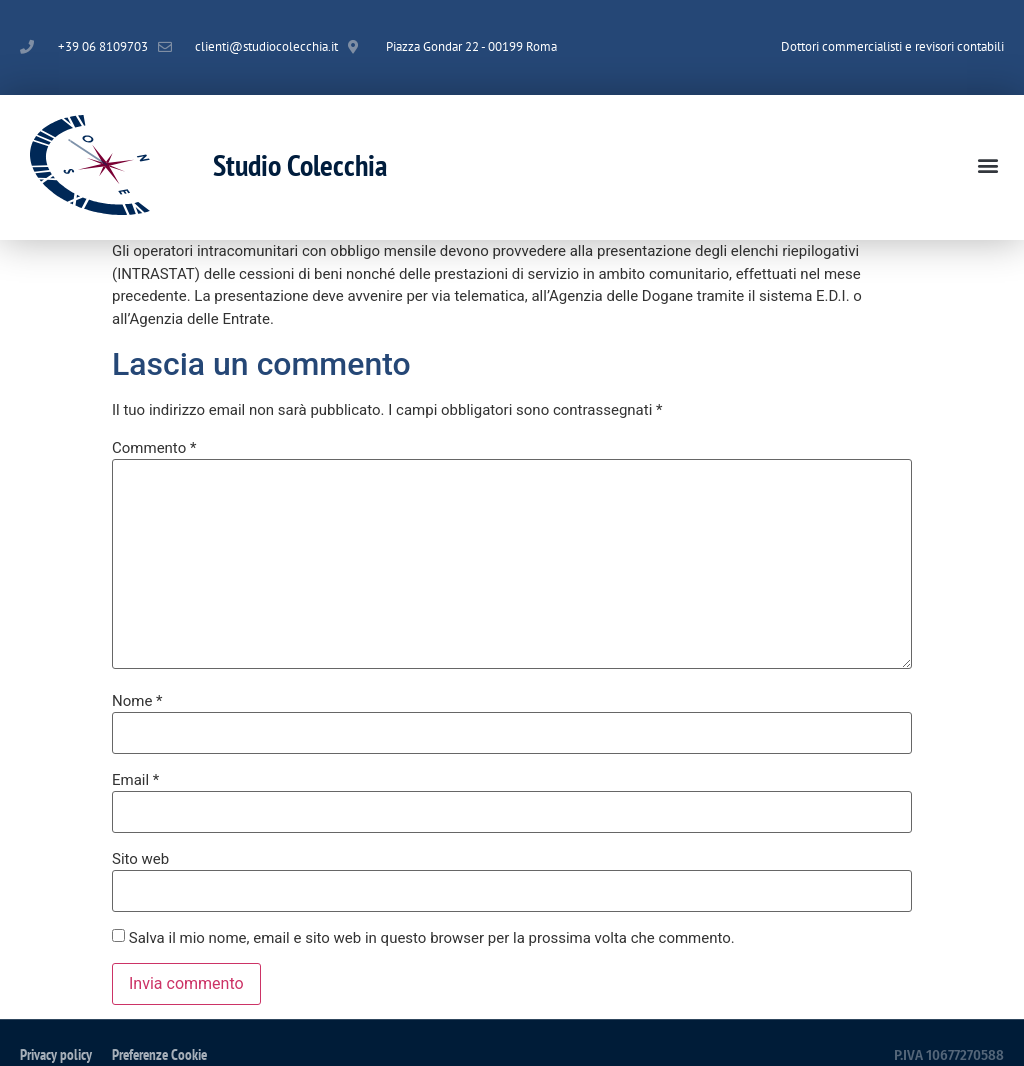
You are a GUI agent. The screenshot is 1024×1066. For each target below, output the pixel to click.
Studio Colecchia (300, 164)
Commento (154, 448)
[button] (987, 164)
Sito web (140, 859)
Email (135, 780)
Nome (137, 701)
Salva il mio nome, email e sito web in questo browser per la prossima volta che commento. (432, 938)
